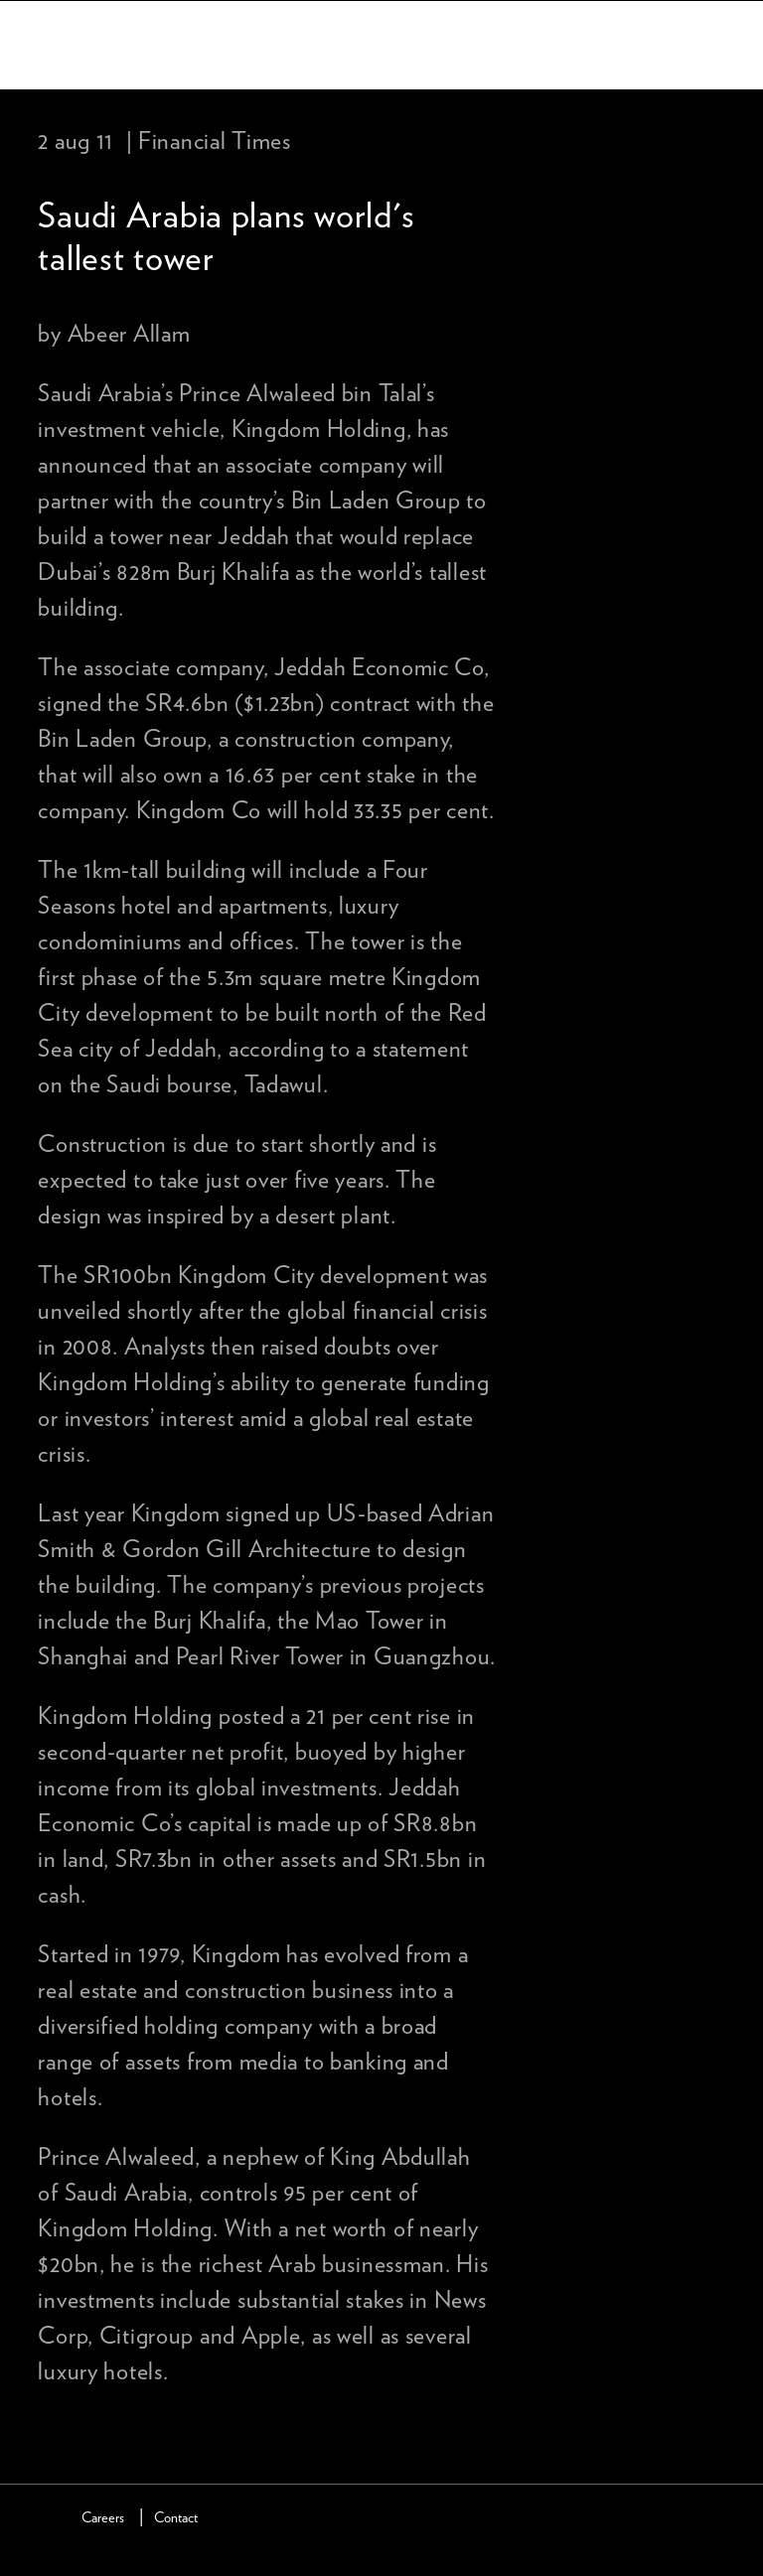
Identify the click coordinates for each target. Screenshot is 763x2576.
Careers (102, 2517)
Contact (176, 2517)
